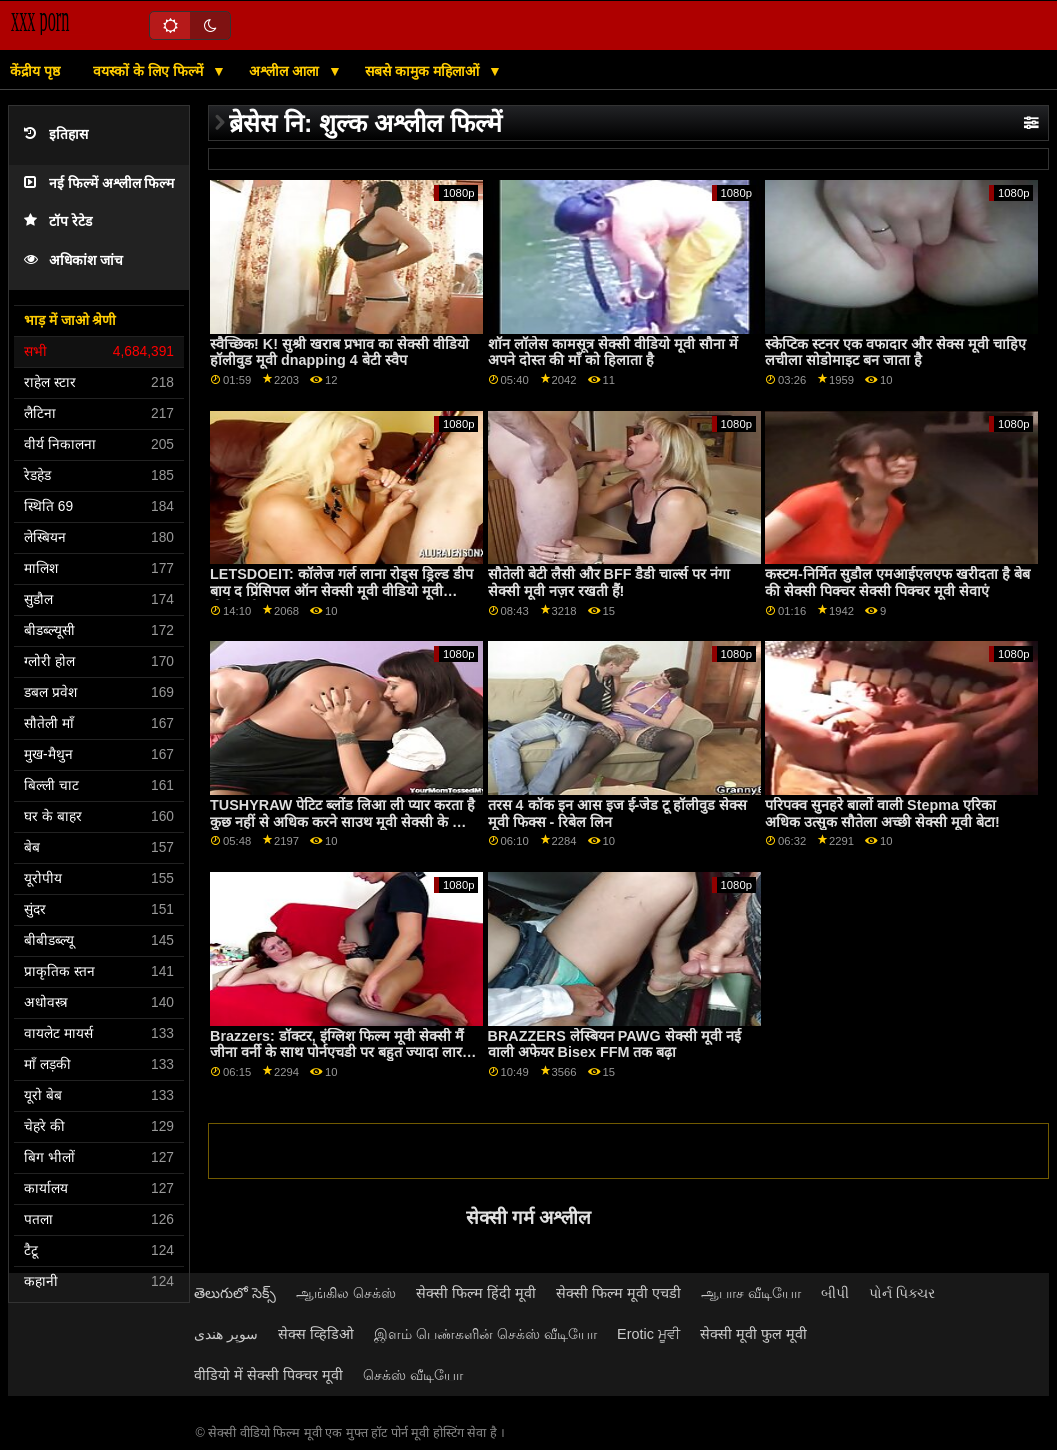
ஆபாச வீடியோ (751, 1293)
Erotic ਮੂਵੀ (648, 1334)
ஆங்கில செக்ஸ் (346, 1293)
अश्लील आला (286, 71)
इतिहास (56, 134)
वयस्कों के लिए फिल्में (150, 71)
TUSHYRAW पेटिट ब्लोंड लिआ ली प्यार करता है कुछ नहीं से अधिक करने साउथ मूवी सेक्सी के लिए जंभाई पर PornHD (342, 821)
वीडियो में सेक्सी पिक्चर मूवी (268, 1375)
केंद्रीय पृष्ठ (35, 71)
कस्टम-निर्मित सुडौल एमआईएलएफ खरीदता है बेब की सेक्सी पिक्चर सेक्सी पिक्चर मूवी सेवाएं (897, 582)
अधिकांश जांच (73, 260)
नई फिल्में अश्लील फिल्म (99, 183)
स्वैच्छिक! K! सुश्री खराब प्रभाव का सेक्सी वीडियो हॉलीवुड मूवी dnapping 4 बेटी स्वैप (339, 352)
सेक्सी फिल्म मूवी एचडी (618, 1293)
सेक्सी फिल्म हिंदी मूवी (476, 1293)
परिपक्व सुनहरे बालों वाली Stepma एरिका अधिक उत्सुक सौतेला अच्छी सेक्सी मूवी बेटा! (882, 813)
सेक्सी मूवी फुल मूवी (753, 1334)
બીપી (835, 1293)
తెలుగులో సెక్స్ (235, 1293)
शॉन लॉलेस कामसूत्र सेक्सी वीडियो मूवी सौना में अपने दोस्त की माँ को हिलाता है (613, 352)
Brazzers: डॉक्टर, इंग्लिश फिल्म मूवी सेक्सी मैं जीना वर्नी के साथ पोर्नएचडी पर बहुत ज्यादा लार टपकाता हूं (337, 1052)
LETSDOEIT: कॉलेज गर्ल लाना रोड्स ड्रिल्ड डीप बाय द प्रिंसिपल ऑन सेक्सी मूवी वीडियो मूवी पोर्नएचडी (341, 590)
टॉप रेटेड (58, 221)
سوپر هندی (226, 1334)
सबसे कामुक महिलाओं (424, 71)
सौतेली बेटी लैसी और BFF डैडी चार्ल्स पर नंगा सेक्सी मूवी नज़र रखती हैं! (609, 582)
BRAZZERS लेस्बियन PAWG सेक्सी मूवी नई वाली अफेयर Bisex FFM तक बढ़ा (614, 1044)
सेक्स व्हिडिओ (316, 1334)
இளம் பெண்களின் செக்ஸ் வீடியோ (485, 1334)
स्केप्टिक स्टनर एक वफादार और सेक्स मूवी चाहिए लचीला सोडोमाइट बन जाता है (895, 352)
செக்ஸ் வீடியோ (413, 1375)
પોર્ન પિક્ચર (902, 1293)
